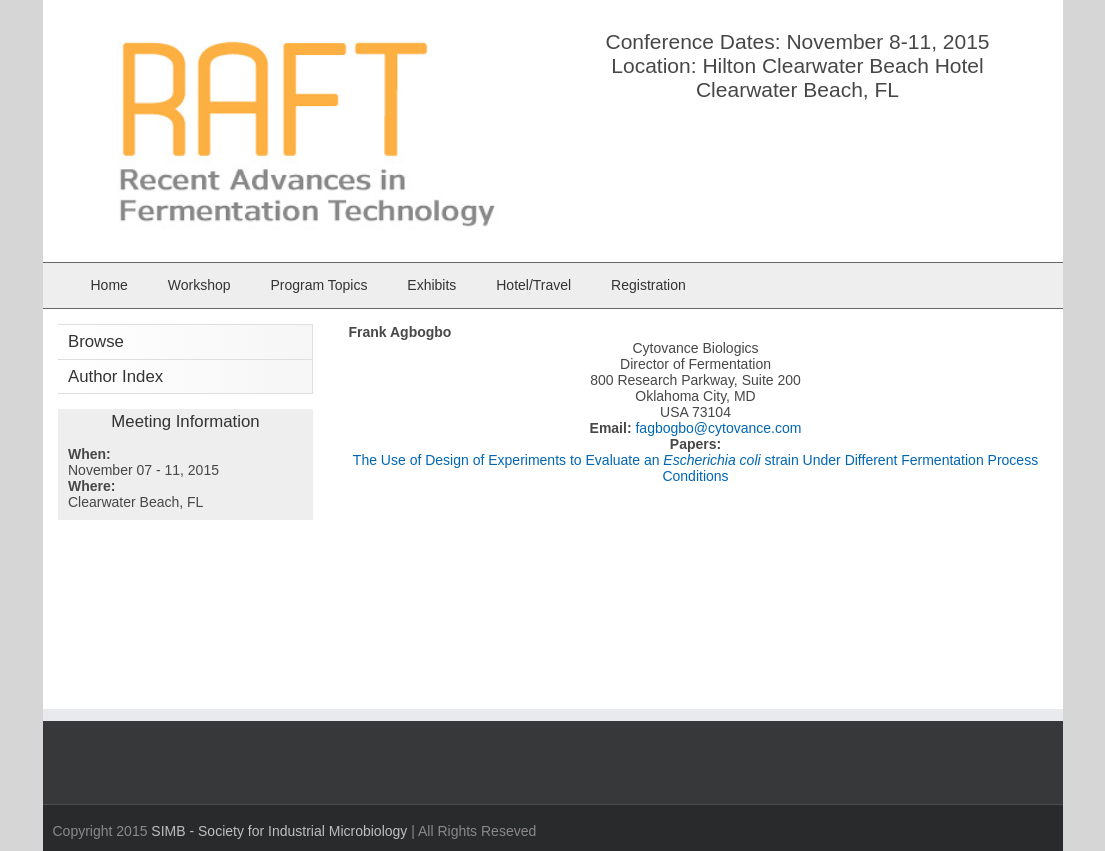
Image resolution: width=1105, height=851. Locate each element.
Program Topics (318, 285)
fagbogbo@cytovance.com (717, 428)
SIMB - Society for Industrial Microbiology (279, 831)
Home (109, 285)
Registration (648, 285)
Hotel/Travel (533, 285)
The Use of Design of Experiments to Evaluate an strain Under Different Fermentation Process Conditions (695, 468)
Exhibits (431, 285)
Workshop (199, 285)
